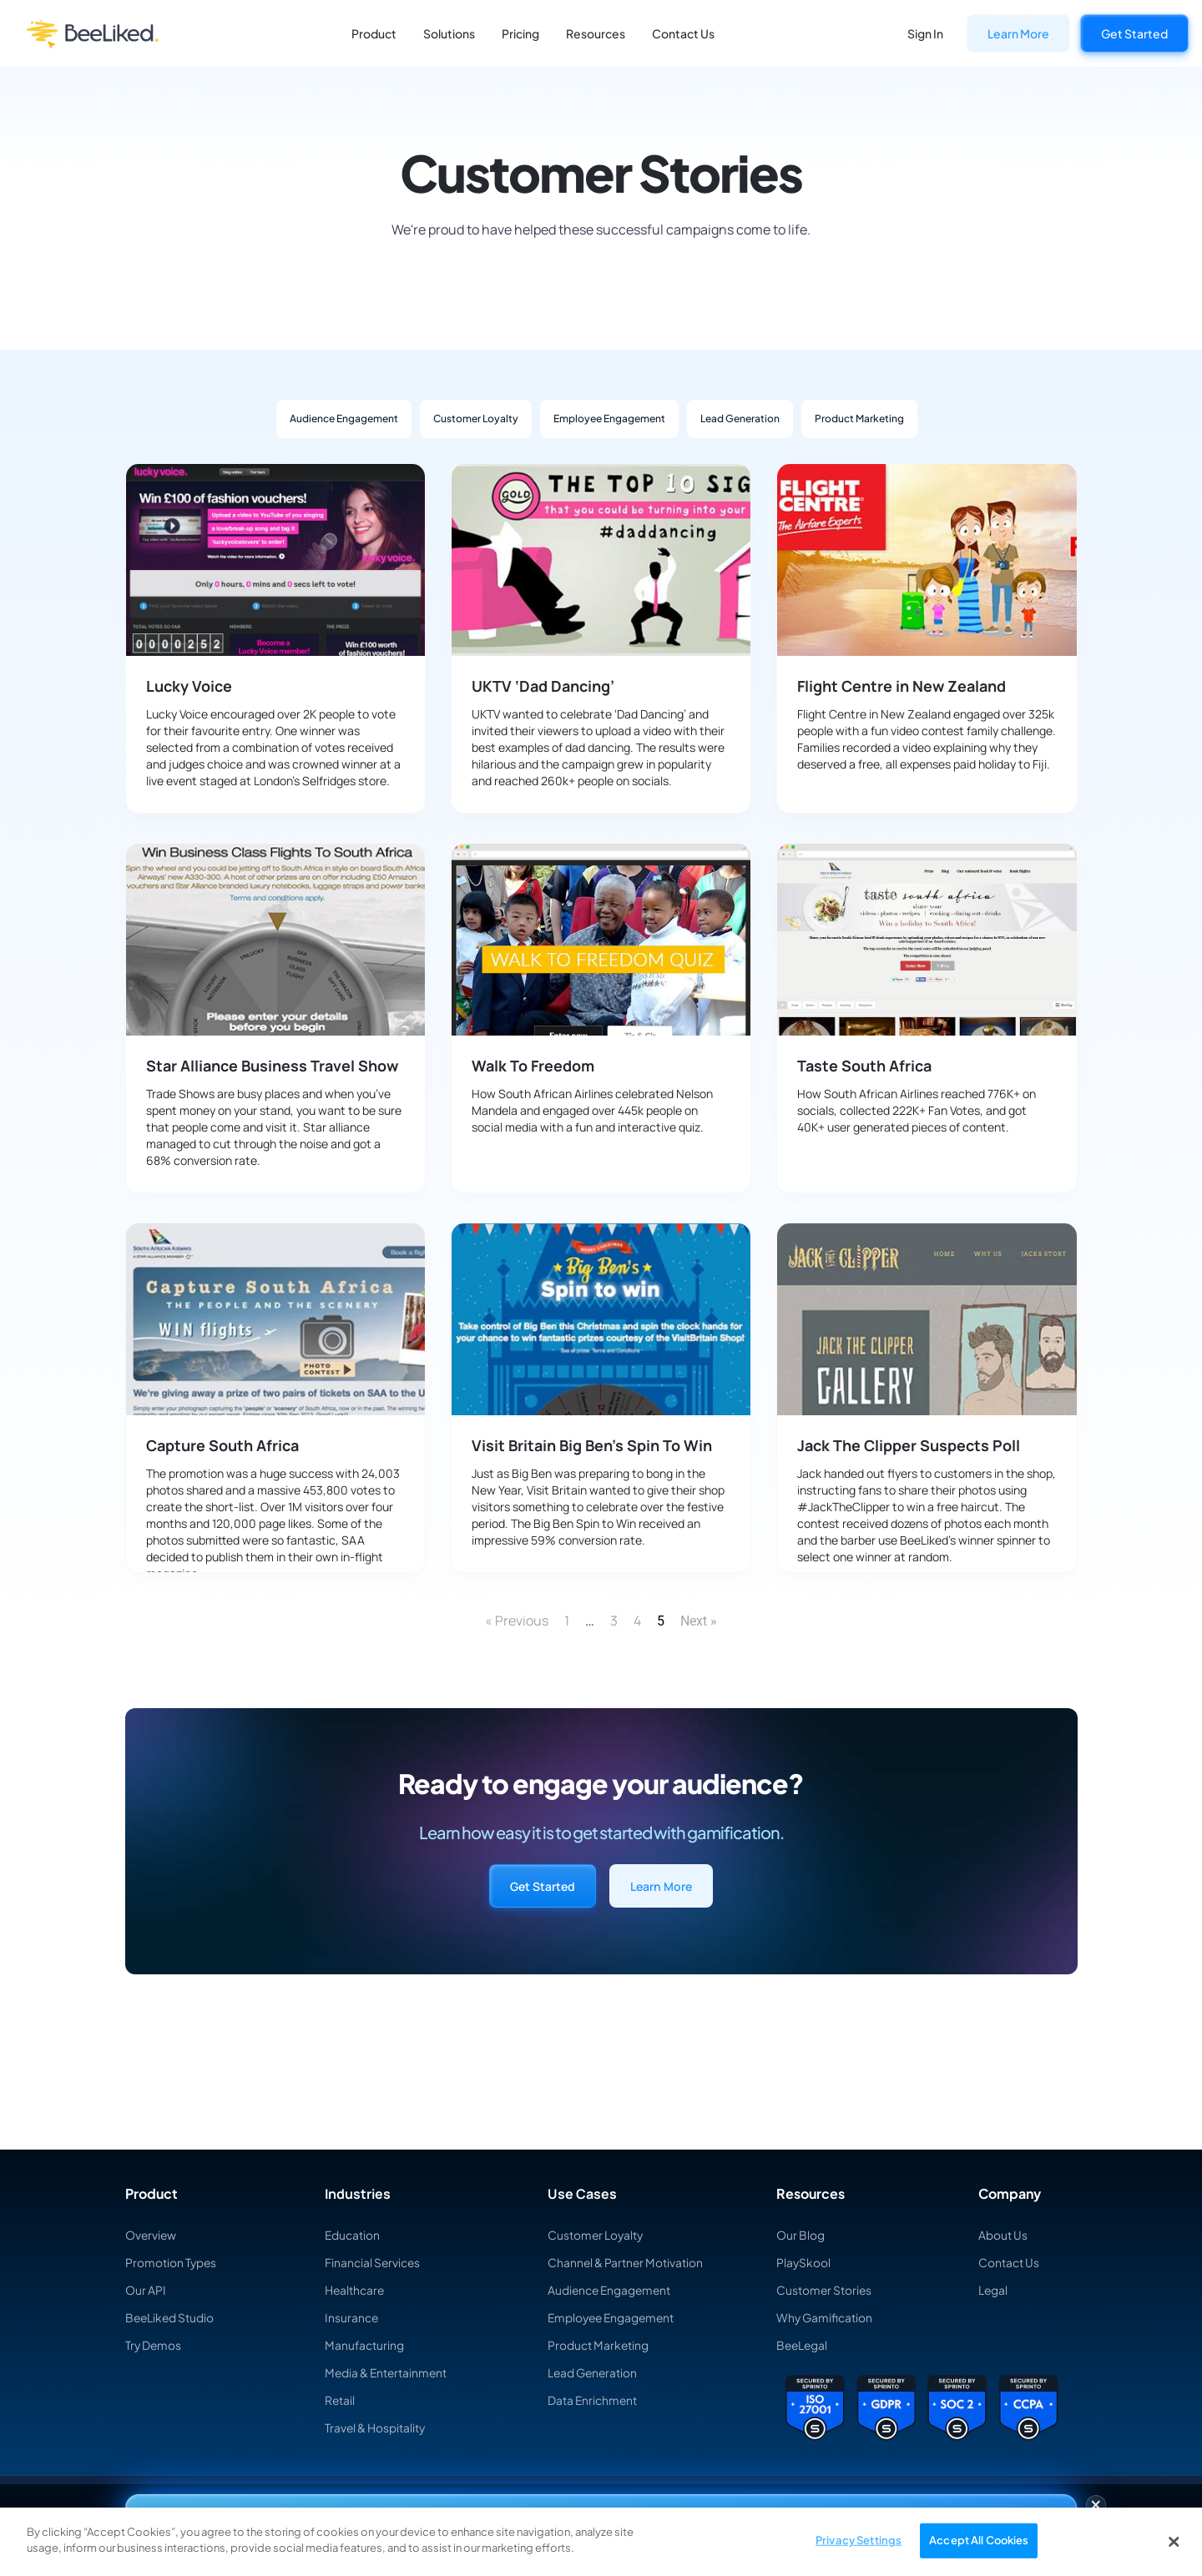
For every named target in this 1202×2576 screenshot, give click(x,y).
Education (353, 2234)
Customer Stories (824, 2289)
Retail (340, 2399)
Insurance (352, 2317)
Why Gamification (825, 2317)
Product (373, 33)
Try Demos (154, 2344)
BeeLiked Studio (170, 2317)
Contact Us (683, 33)
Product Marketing (859, 418)
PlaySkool (803, 2262)
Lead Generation (740, 418)
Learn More (1018, 33)
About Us (1003, 2234)
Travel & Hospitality (376, 2427)
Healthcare (355, 2289)
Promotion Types (171, 2262)
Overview (151, 2234)
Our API (145, 2289)
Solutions (449, 33)
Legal (993, 2289)
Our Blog (800, 2234)
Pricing (520, 33)
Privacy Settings (859, 2540)
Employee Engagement (609, 418)
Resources (595, 33)
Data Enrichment (593, 2399)
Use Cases (582, 2194)
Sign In (925, 33)
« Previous (516, 1620)
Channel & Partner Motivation (626, 2262)
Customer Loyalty (475, 418)
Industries (358, 2194)
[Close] (1174, 2541)
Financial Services (373, 2262)
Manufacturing (365, 2344)
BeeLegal (803, 2344)
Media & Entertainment (387, 2372)
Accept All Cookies (978, 2540)
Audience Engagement (344, 418)
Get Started (1134, 33)
